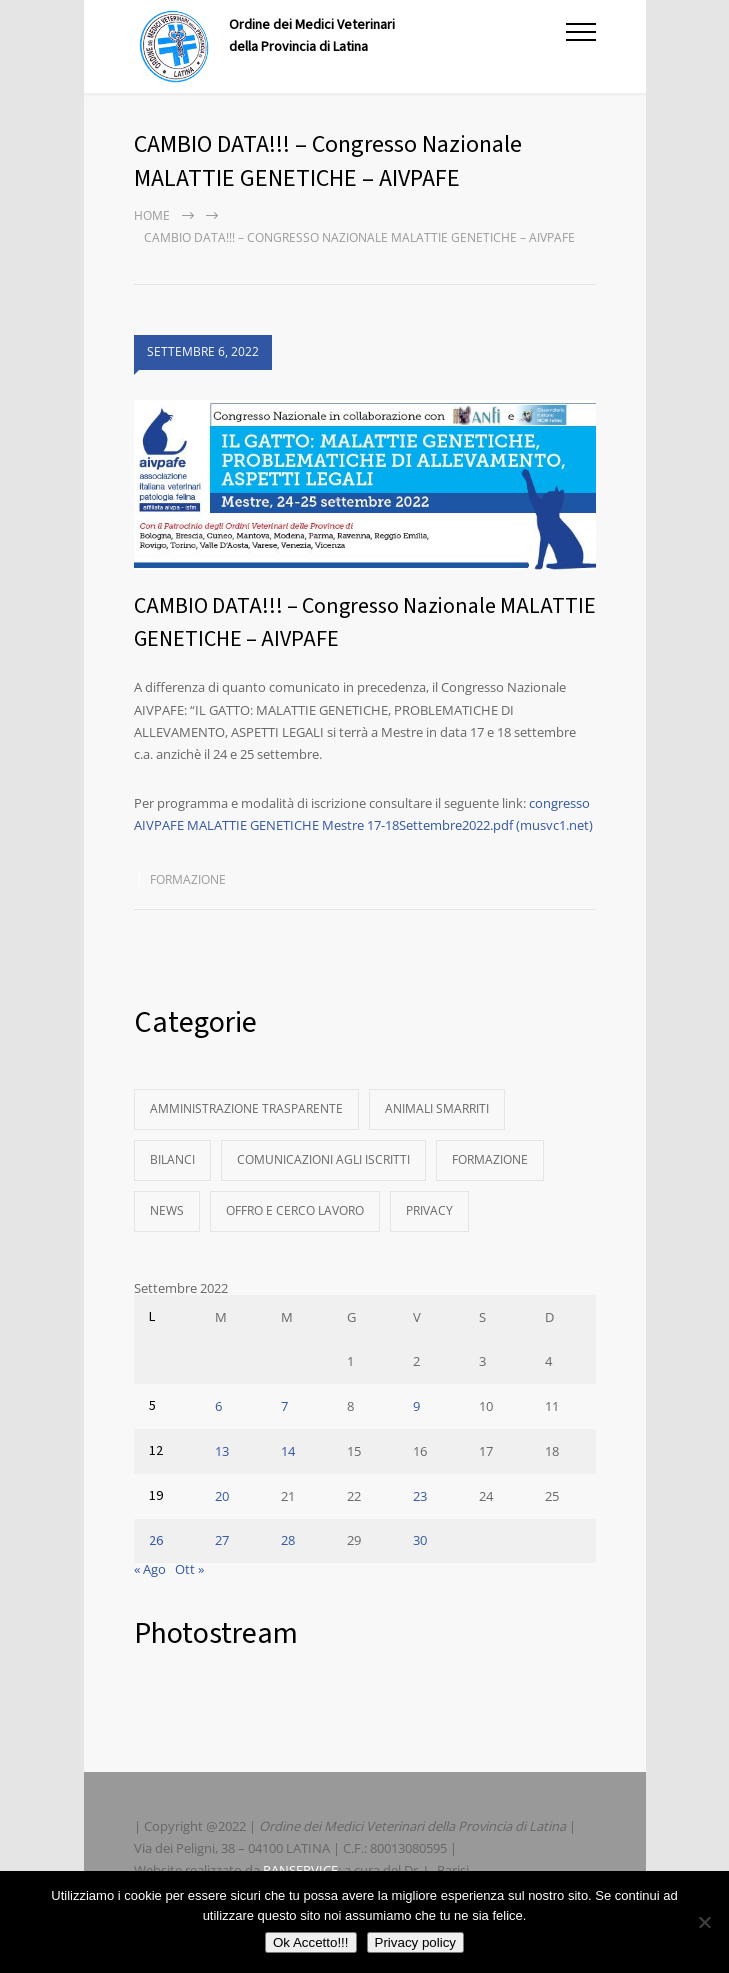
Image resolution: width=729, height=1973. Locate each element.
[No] (704, 1922)
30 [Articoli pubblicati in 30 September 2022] (420, 1540)
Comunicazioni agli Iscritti (323, 1159)
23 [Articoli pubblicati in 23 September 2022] (420, 1496)
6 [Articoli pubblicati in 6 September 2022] (218, 1406)
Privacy (429, 1210)
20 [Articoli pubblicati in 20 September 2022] (222, 1496)
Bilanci (172, 1159)
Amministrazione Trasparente (246, 1108)
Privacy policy (415, 1942)
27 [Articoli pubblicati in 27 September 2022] (222, 1540)
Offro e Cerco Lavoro (295, 1210)
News (167, 1210)
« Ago (150, 1569)
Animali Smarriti (437, 1108)
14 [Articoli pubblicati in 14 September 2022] (288, 1451)
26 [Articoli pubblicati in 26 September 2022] (156, 1541)
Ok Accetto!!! (311, 1942)
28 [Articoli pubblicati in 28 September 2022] (288, 1540)
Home (152, 215)
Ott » (189, 1569)
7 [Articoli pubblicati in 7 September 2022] (284, 1406)
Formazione (188, 879)
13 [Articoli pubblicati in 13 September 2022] (222, 1451)
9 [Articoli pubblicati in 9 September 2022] (416, 1406)
